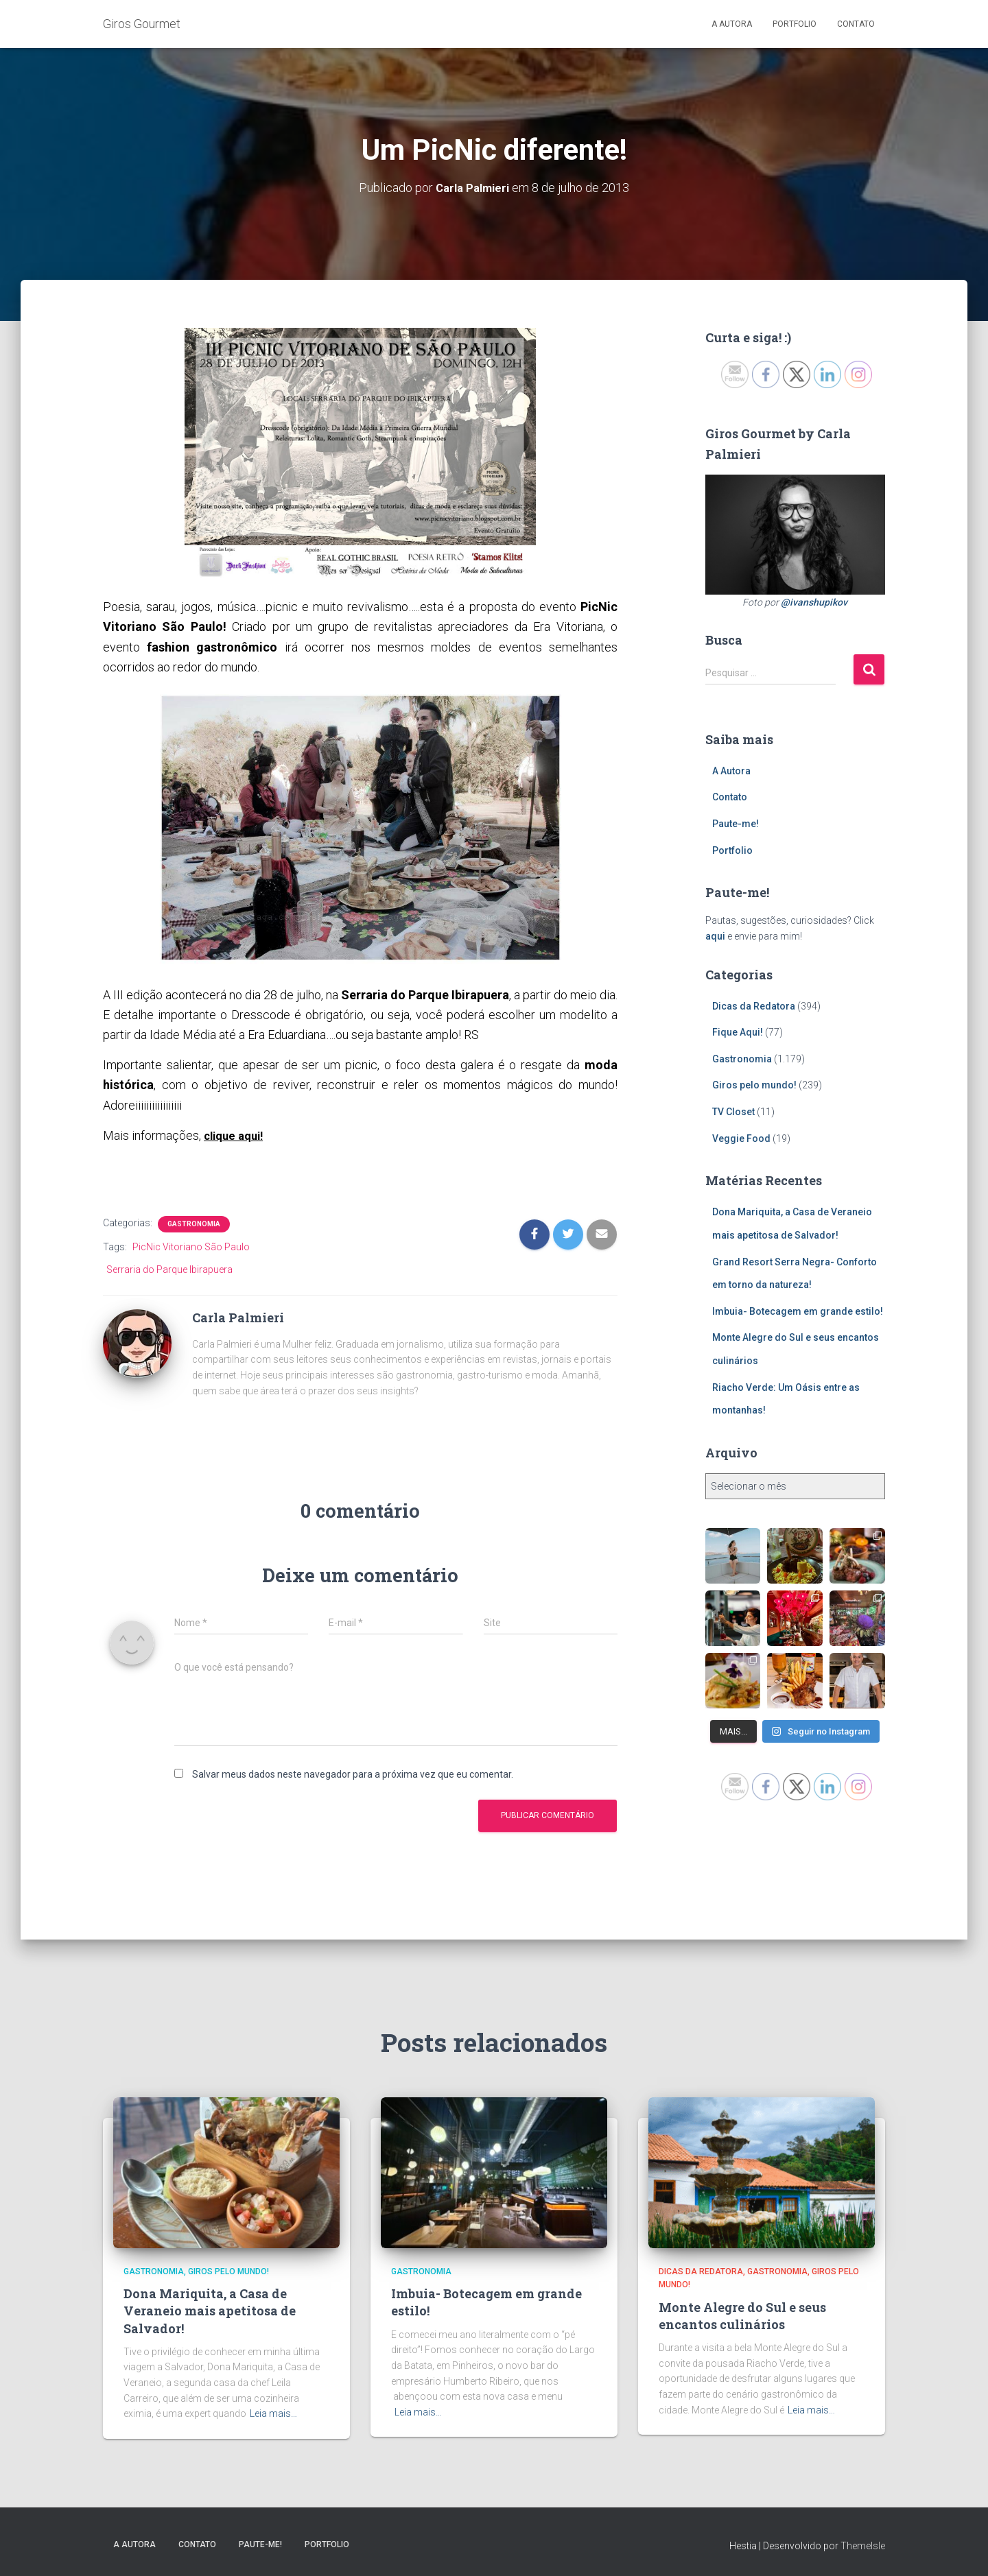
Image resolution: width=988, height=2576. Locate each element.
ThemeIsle (862, 2545)
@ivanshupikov (814, 601)
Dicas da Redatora (753, 1005)
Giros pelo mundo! (754, 1085)
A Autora (731, 24)
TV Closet (733, 1111)
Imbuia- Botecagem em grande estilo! (797, 1310)
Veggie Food (741, 1137)
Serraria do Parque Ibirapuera (169, 1268)
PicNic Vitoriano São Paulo (191, 1246)
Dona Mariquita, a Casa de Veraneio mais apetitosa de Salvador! (210, 2310)
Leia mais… (273, 2413)
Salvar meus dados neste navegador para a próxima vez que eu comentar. (352, 1773)
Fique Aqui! (737, 1032)
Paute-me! (735, 823)
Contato (856, 24)
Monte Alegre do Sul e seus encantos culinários (742, 2315)
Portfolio (794, 24)
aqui (715, 936)
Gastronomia (193, 1223)
